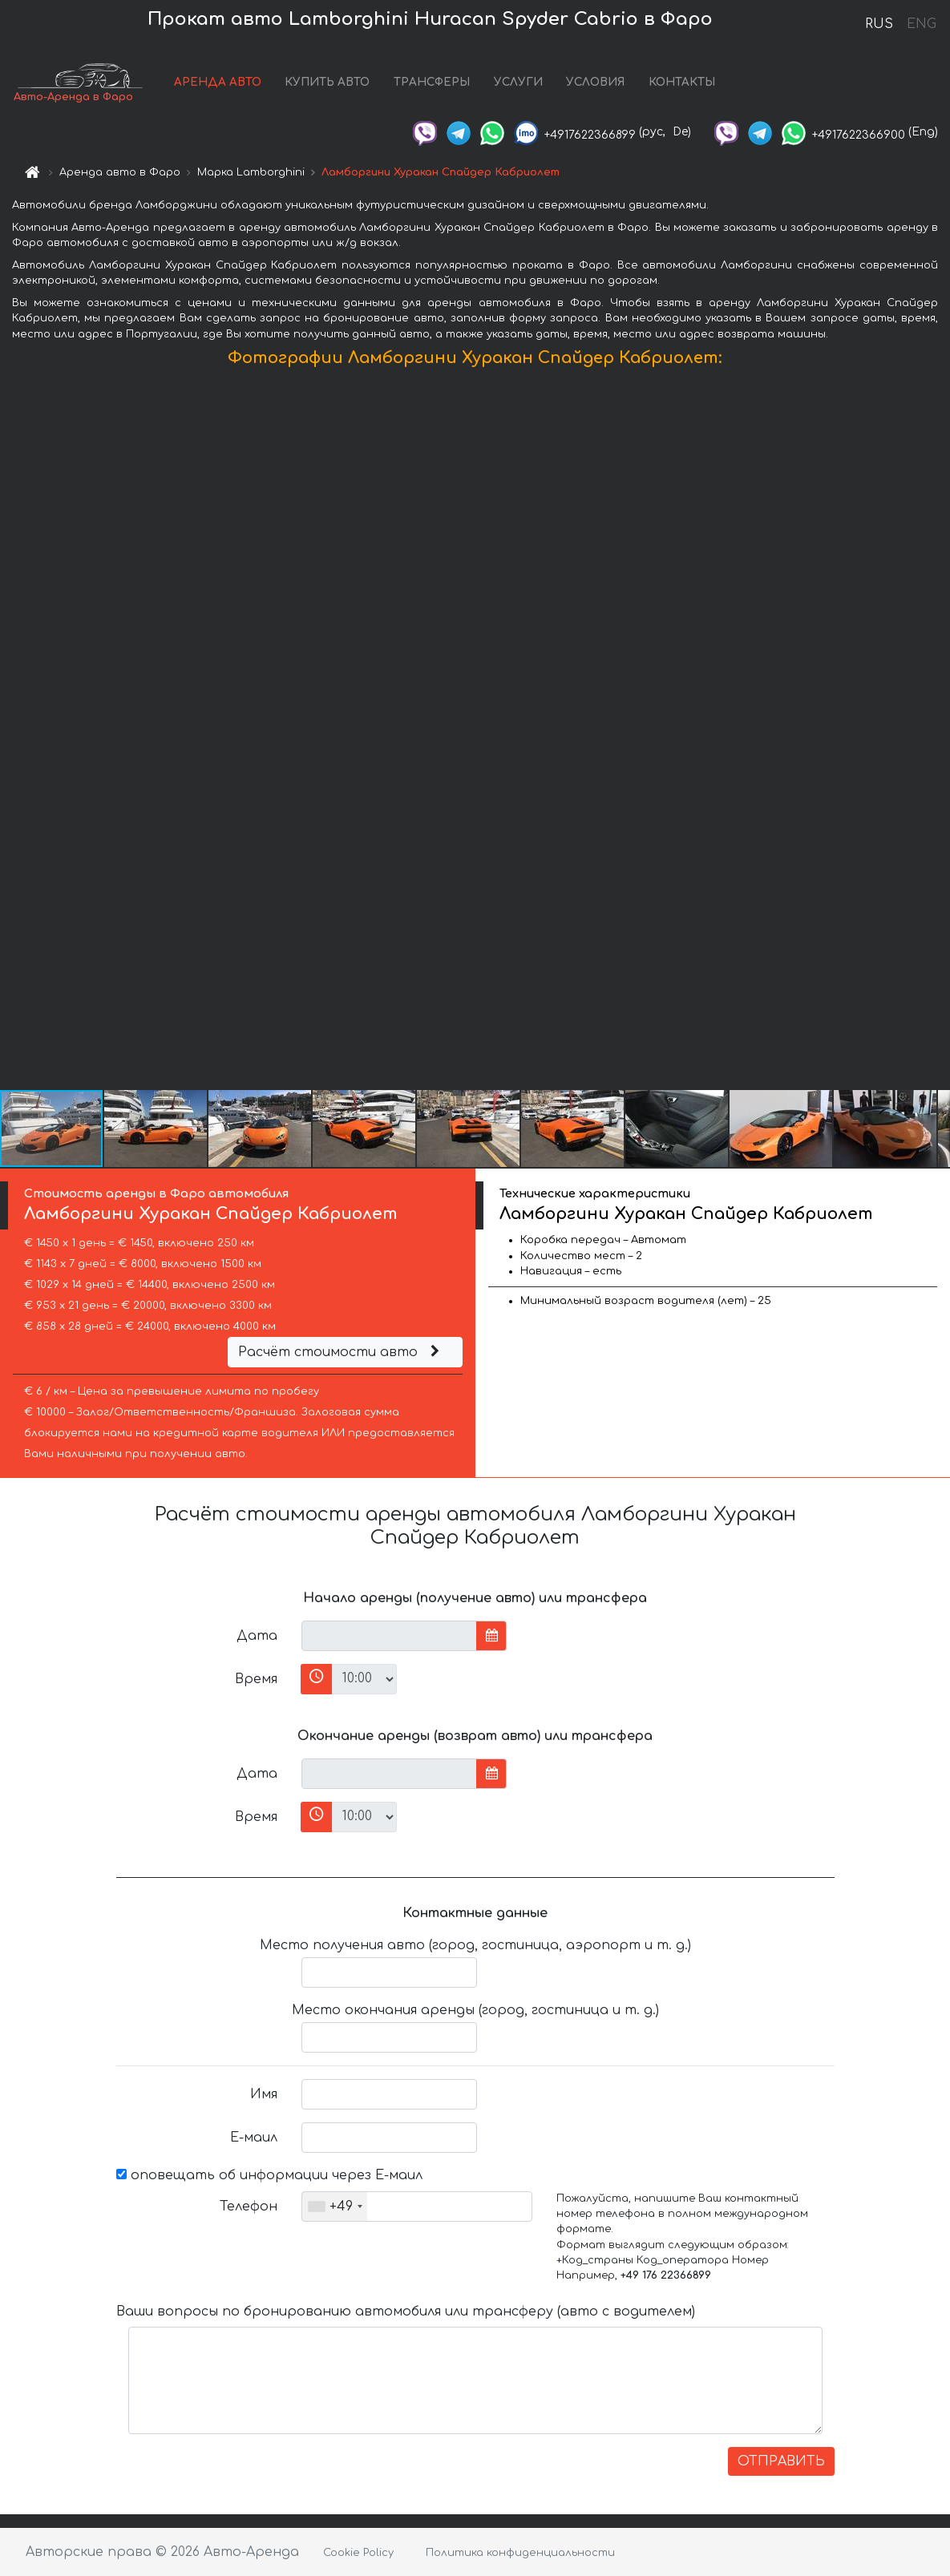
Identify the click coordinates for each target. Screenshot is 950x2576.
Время (256, 1679)
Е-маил (253, 2137)
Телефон (248, 2206)
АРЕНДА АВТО (217, 82)
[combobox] (334, 2206)
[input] (389, 1636)
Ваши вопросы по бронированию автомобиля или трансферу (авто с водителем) (405, 2311)
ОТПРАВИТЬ (781, 2461)
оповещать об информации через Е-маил (269, 2175)
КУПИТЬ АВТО (327, 82)
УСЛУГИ (518, 82)
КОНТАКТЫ (682, 82)
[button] (935, 732)
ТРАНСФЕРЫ (432, 82)
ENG (921, 24)
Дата (256, 1636)
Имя (263, 2094)
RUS (879, 24)
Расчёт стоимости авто (340, 1352)
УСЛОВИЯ (595, 82)
